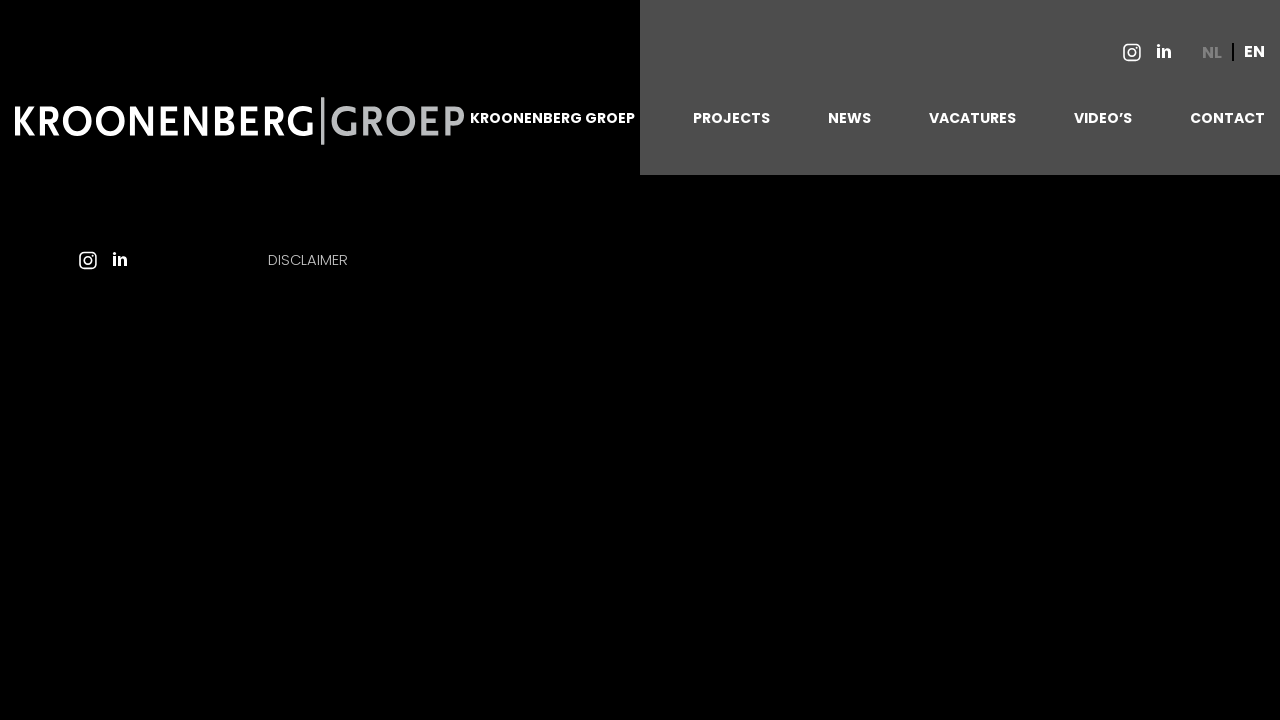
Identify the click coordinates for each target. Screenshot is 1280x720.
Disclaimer (308, 260)
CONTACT (1227, 118)
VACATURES (972, 118)
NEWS (849, 118)
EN (1254, 52)
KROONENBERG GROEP (552, 118)
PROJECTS (731, 118)
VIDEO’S (1103, 118)
